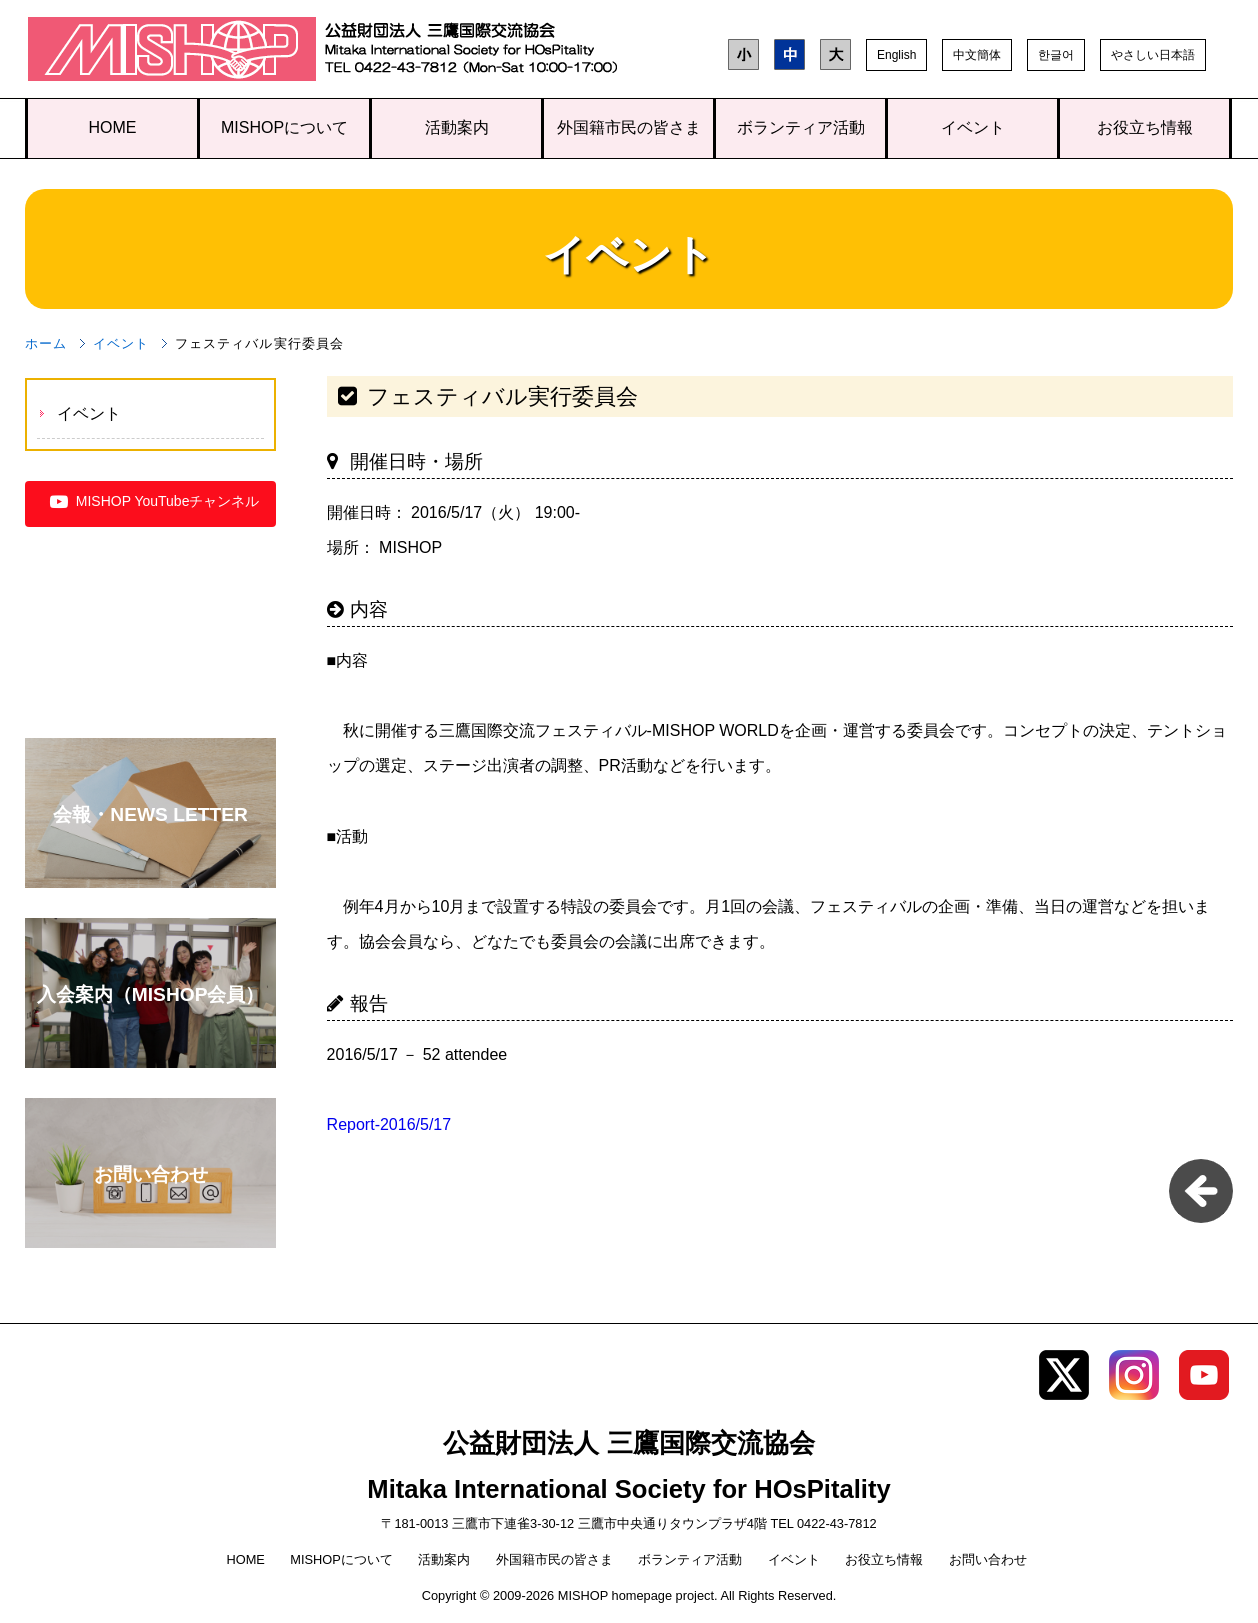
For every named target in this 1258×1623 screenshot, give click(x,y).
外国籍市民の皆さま (629, 127)
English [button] (896, 55)
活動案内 (457, 127)
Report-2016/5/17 (389, 1124)
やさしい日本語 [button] (1153, 55)
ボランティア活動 (801, 127)
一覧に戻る (1201, 1191)
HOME (113, 127)
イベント (973, 127)
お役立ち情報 (1145, 127)
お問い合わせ (988, 1559)
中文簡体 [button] (977, 55)
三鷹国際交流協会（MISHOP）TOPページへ (172, 53)
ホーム (46, 343)
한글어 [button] (1056, 55)
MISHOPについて (284, 127)
